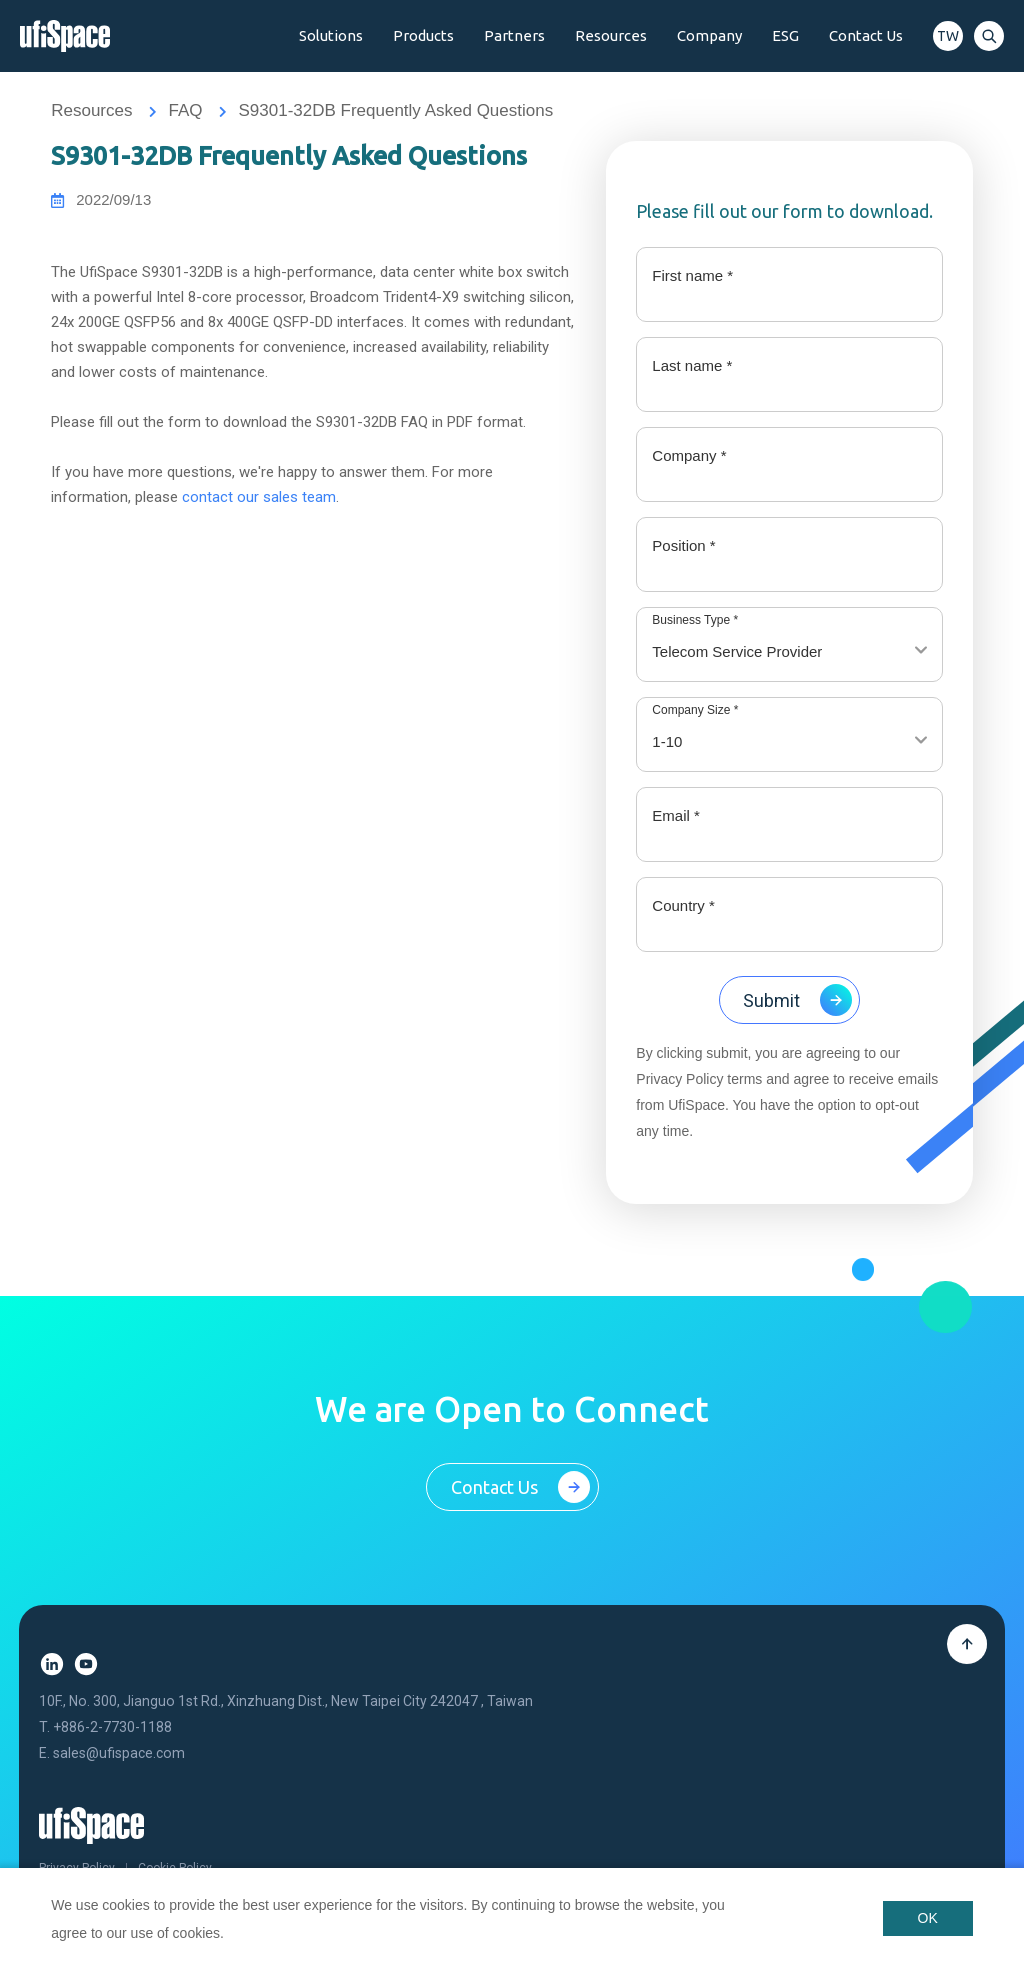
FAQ (185, 110)
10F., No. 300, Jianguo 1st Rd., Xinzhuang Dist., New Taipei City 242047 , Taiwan (286, 1704)
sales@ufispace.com (119, 1755)
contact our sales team (259, 498)
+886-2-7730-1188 (112, 1729)
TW (948, 36)
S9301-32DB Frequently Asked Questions (395, 110)
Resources (91, 110)
